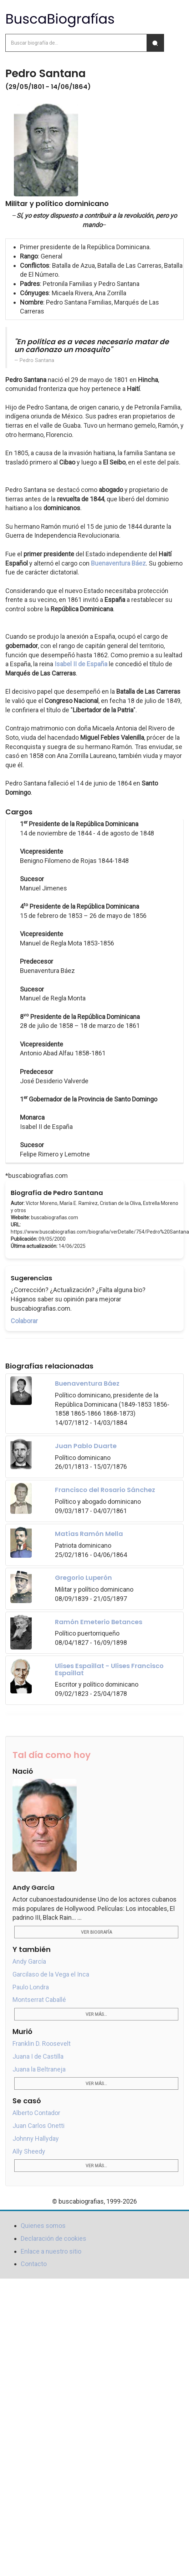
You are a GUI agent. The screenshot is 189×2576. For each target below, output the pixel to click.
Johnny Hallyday (35, 2138)
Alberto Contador (36, 2112)
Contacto (34, 2264)
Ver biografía (96, 1932)
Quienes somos (43, 2225)
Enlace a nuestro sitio (51, 2251)
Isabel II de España (81, 664)
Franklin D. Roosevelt (41, 2043)
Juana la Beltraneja (39, 2069)
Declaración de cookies (53, 2238)
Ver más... (96, 2014)
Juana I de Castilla (37, 2056)
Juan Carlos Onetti (38, 2125)
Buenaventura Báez (118, 563)
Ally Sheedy (28, 2151)
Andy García (29, 1961)
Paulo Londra (30, 1987)
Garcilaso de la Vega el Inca (50, 1974)
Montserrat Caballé (39, 1999)
